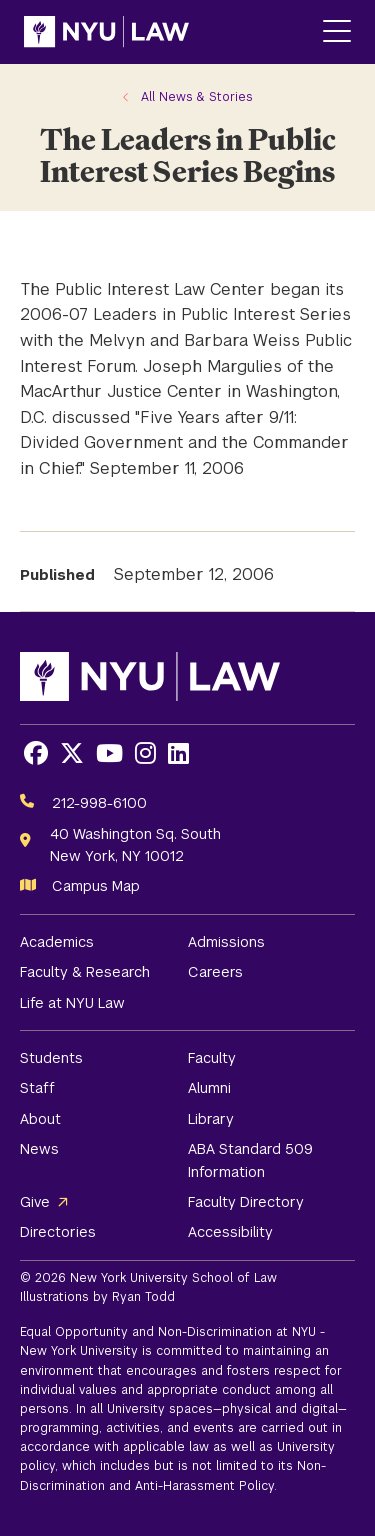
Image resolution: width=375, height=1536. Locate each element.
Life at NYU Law (72, 1003)
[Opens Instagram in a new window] (145, 753)
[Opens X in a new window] (72, 753)
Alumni (209, 1088)
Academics (57, 942)
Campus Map (96, 886)
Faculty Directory (246, 1202)
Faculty (212, 1058)
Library (211, 1119)
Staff (37, 1088)
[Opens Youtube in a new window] (109, 753)
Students (51, 1058)
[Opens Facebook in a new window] (36, 753)
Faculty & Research (85, 972)
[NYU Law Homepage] (106, 32)
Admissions (226, 942)
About (40, 1119)
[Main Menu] (337, 32)
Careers (215, 972)
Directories (58, 1232)
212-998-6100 (99, 803)
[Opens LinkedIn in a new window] (178, 753)
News (39, 1149)
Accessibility (230, 1232)
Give (35, 1202)
